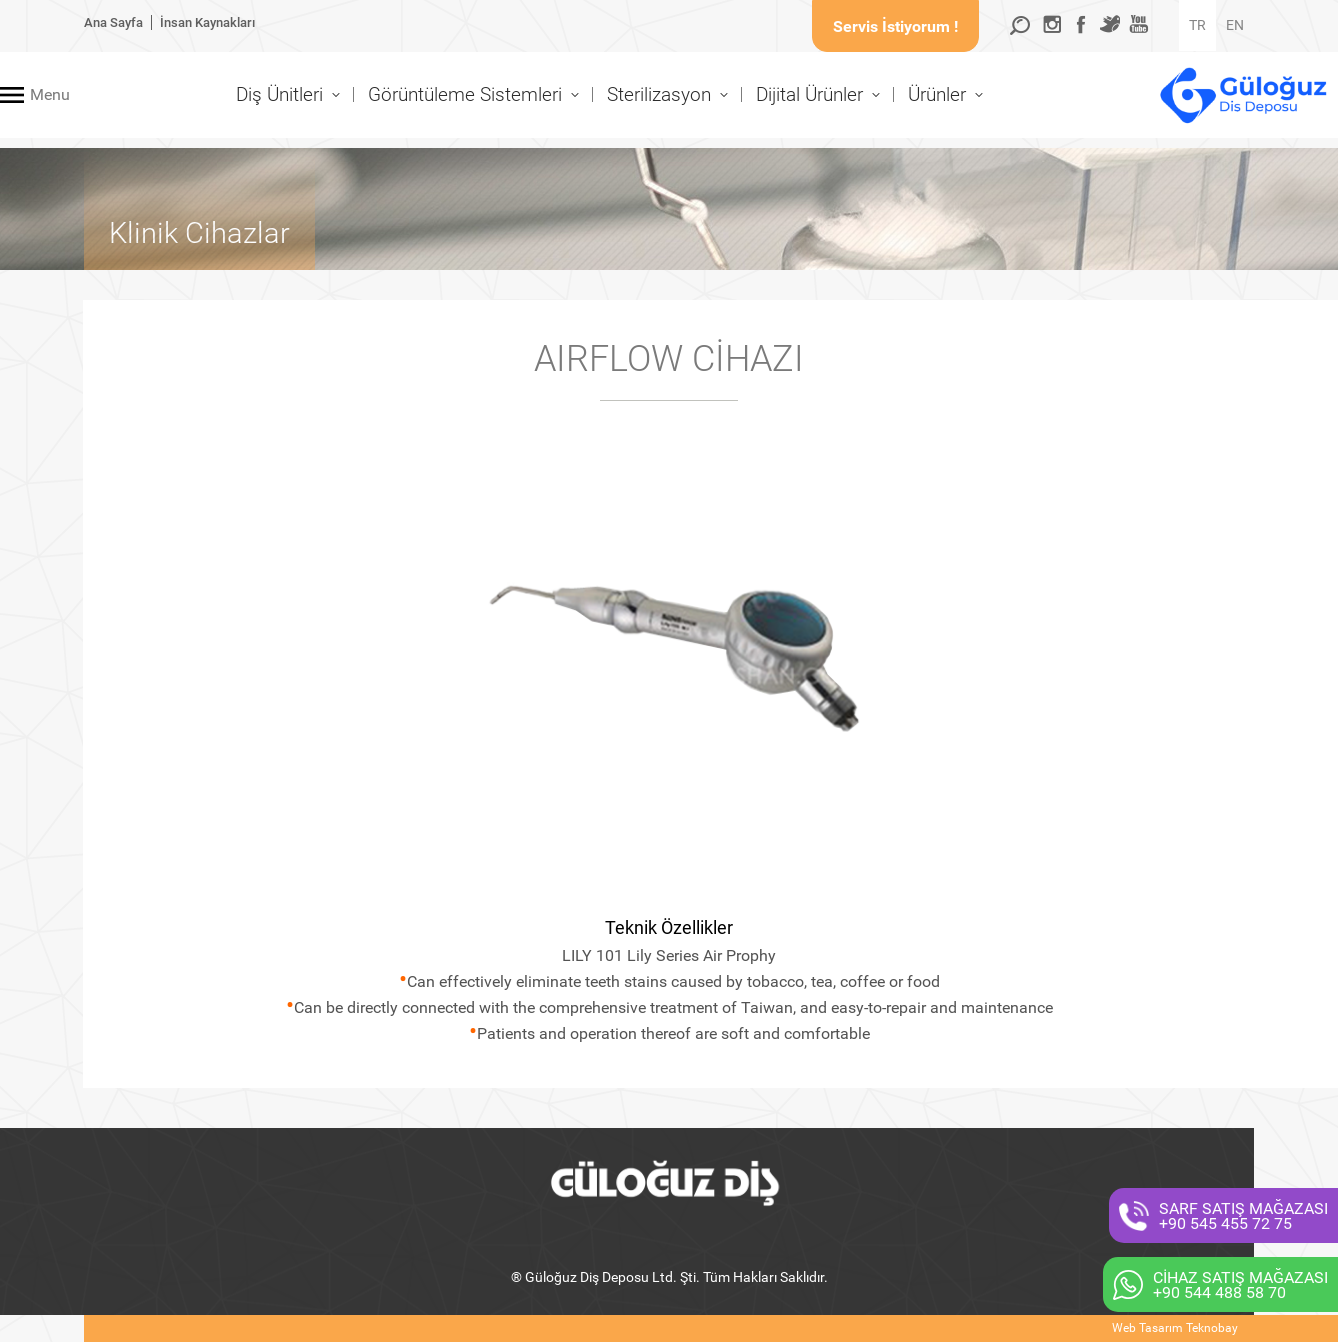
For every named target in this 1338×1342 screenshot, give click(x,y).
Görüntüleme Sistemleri (465, 94)
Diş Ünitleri (279, 94)
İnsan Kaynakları (207, 22)
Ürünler (937, 94)
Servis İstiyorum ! (895, 26)
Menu (50, 94)
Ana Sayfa (113, 22)
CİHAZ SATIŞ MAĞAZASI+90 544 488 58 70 (1240, 1285)
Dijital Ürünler (809, 94)
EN (1235, 25)
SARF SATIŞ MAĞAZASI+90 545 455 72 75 (1243, 1216)
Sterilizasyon (659, 94)
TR (1197, 25)
